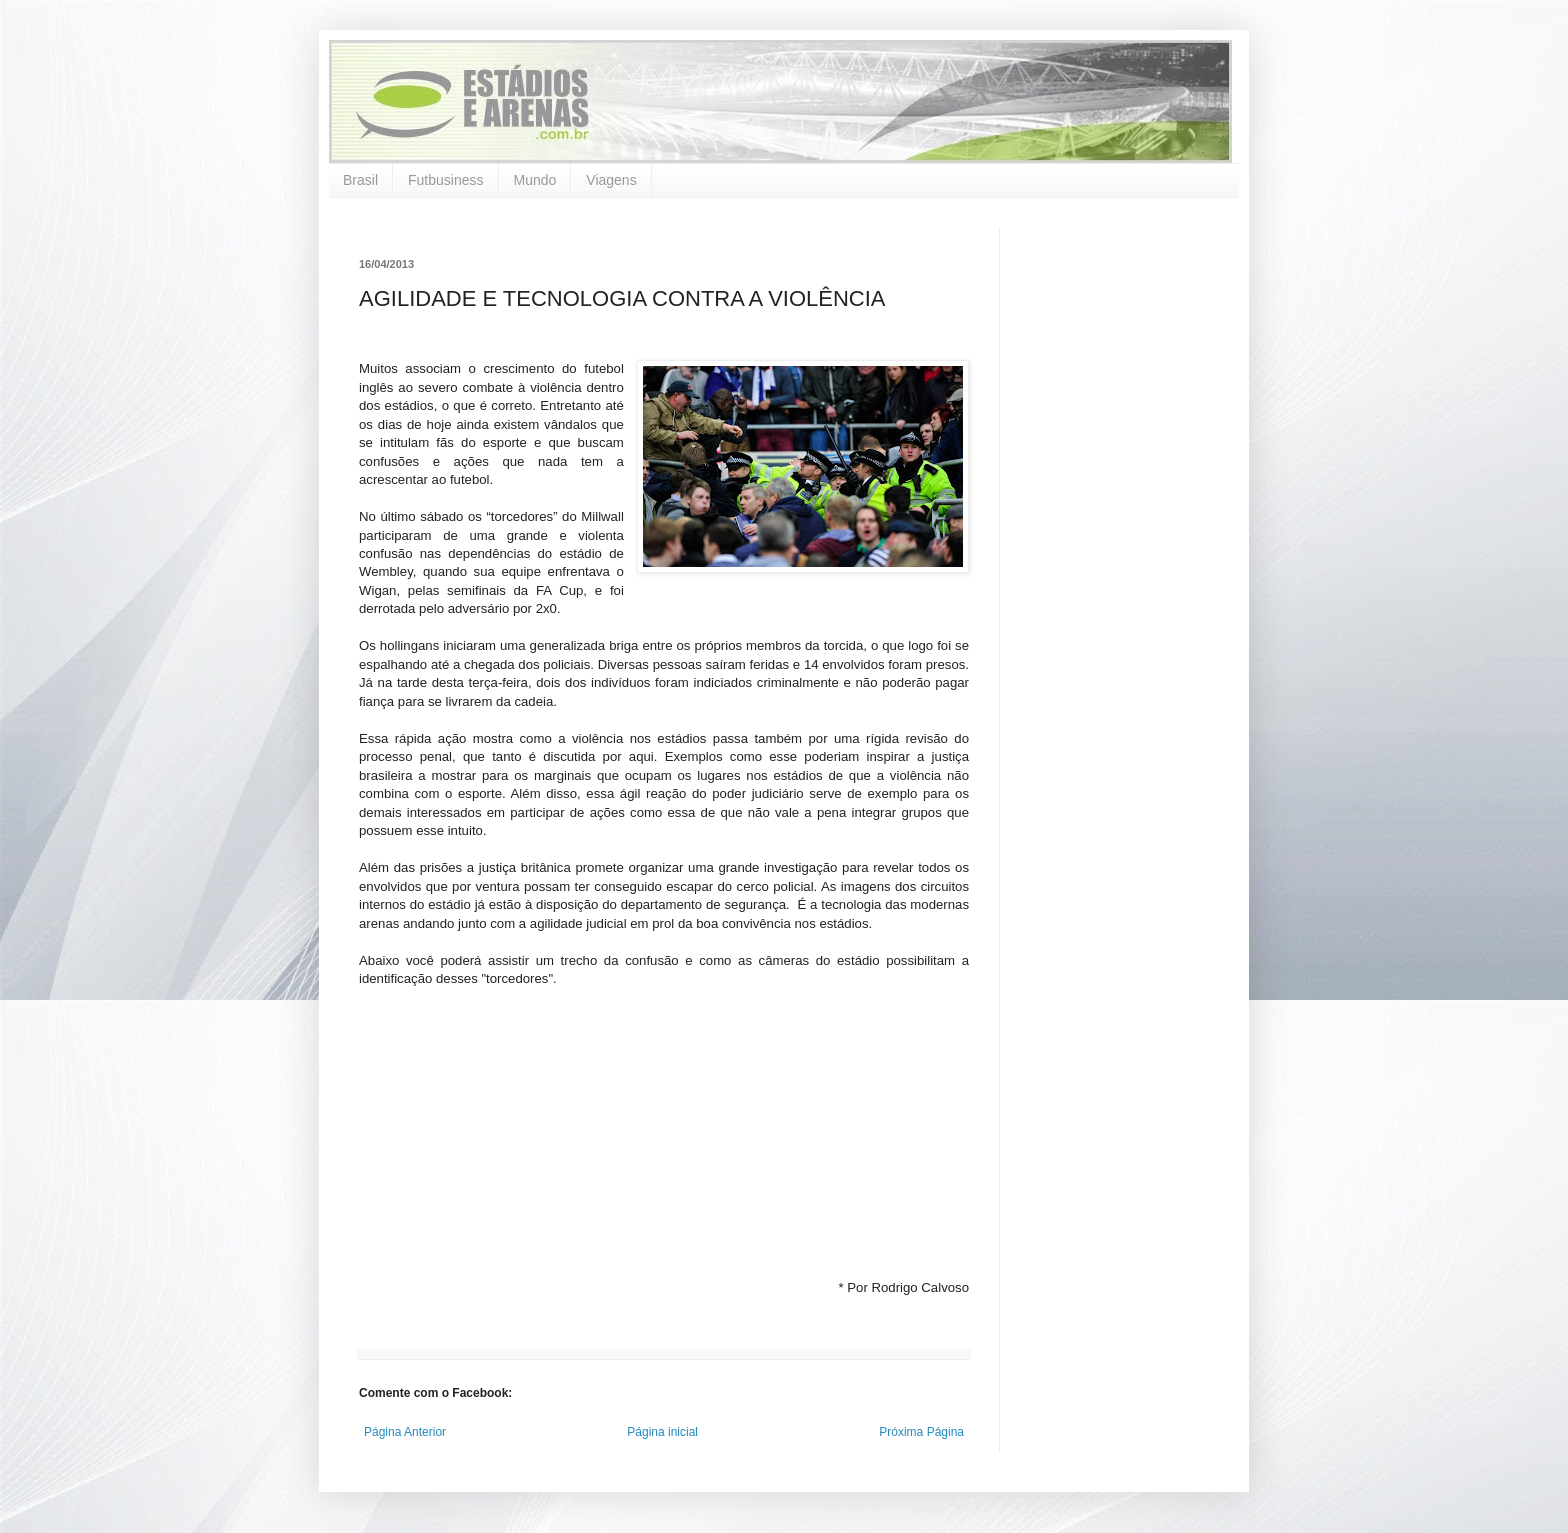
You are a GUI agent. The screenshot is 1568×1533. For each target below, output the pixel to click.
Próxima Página (921, 1432)
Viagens (611, 180)
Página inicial (662, 1432)
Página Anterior (405, 1432)
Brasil (360, 180)
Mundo (535, 180)
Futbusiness (445, 180)
